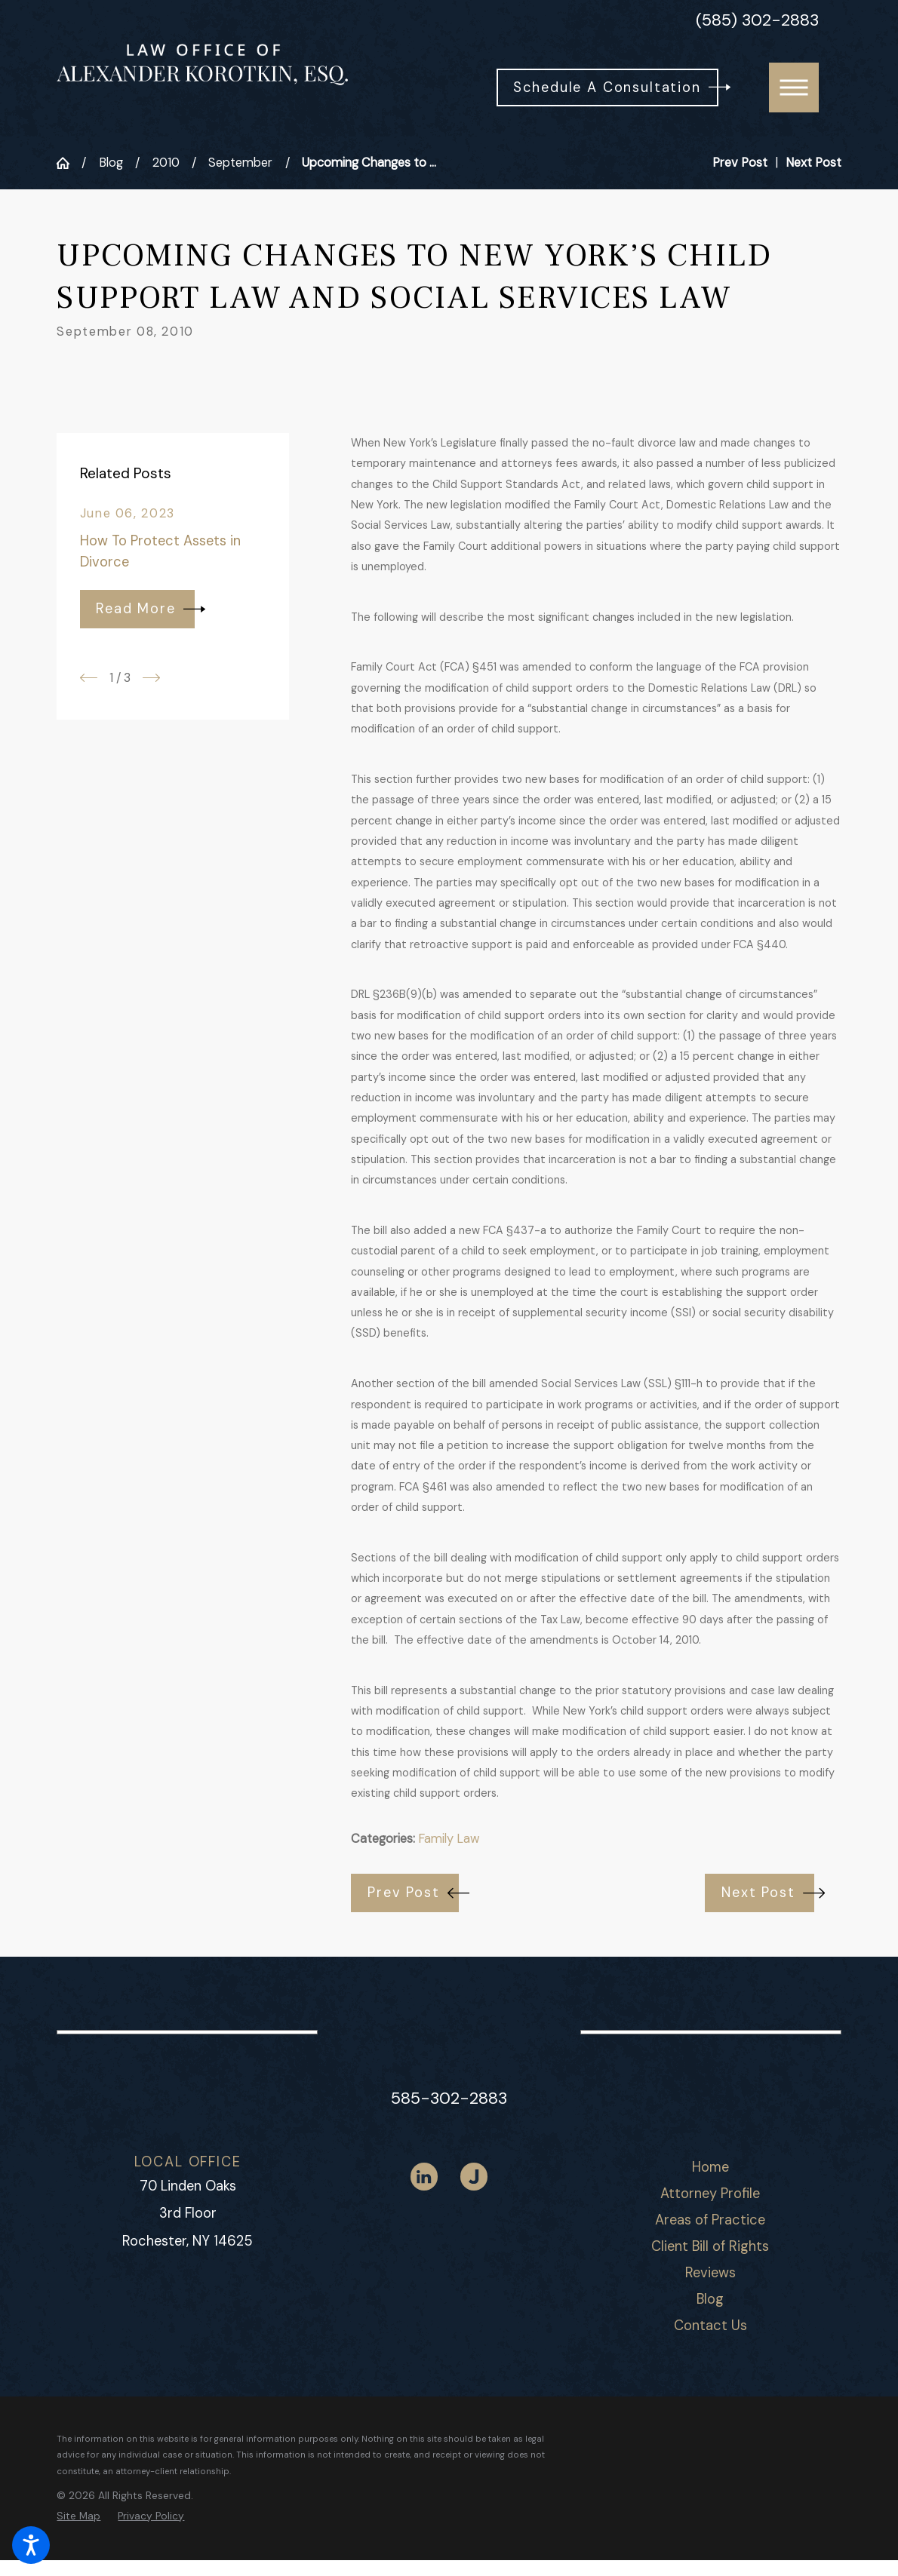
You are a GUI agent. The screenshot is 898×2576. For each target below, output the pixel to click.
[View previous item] (88, 677)
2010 (166, 162)
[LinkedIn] (424, 2177)
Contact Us (710, 2326)
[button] (31, 2545)
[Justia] (474, 2177)
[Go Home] (69, 163)
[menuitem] (710, 2167)
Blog (111, 162)
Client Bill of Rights (710, 2246)
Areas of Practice (710, 2220)
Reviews (710, 2273)
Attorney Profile (710, 2194)
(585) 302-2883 (757, 20)
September (240, 162)
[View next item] (151, 677)
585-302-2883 (449, 2098)
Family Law (449, 1839)
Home (710, 2167)
